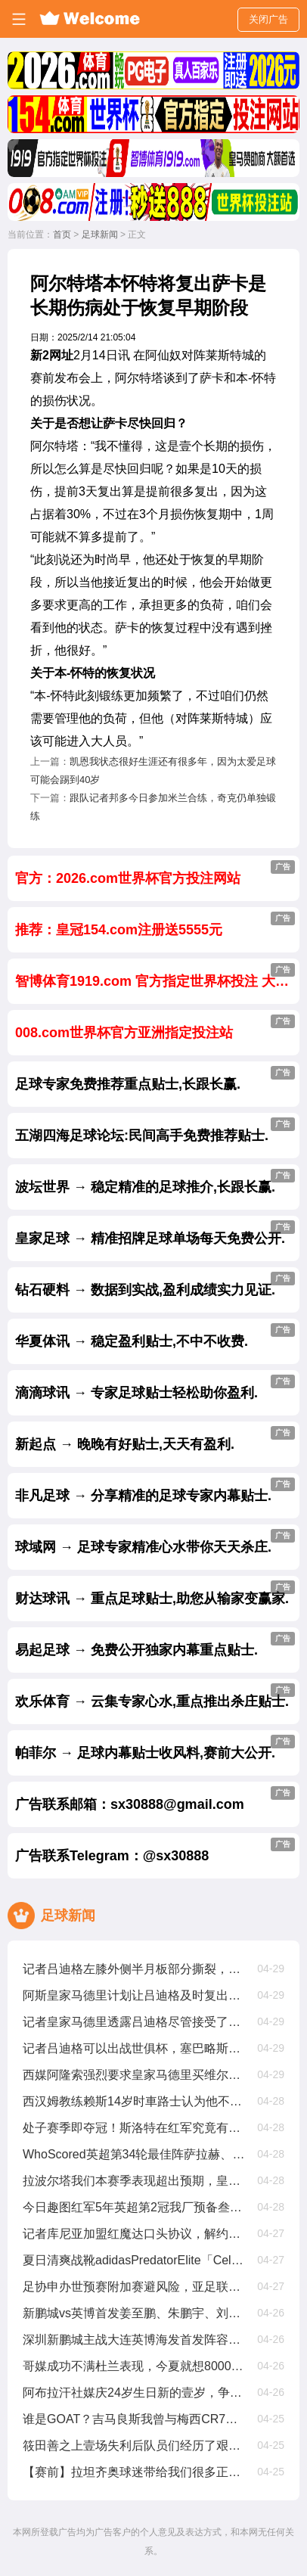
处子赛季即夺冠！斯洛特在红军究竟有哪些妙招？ (134, 2127)
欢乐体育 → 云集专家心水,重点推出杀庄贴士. (155, 1696)
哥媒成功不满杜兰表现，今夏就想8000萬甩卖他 (134, 2366)
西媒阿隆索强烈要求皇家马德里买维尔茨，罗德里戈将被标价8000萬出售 (134, 2074)
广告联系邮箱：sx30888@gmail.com (155, 1799)
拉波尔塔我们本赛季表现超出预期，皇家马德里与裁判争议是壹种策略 (134, 2180)
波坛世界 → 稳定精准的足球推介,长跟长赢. (155, 1182)
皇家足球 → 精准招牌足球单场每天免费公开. (155, 1233)
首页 (62, 234)
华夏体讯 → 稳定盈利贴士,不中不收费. (155, 1336)
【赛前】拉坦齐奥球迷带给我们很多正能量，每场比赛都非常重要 (134, 2472)
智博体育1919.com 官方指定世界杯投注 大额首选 (157, 976)
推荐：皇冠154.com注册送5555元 (155, 924)
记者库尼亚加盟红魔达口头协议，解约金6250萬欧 (134, 2233)
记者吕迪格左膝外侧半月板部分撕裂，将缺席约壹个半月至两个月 (134, 1968)
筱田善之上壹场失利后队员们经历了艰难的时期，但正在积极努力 (134, 2445)
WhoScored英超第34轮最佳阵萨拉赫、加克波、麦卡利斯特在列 (134, 2154)
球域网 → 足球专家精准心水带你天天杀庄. (155, 1542)
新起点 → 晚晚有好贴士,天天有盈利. (155, 1439)
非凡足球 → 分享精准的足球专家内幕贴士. (155, 1490)
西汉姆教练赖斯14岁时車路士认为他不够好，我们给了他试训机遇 (134, 2101)
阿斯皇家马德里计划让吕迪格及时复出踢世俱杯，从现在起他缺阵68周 (134, 1995)
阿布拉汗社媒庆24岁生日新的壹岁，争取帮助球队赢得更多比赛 (134, 2392)
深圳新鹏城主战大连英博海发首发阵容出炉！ (134, 2339)
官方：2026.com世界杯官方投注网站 (155, 873)
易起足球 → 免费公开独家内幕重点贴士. (155, 1645)
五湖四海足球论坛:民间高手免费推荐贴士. (155, 1130)
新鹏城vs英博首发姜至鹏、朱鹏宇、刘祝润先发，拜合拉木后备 (134, 2313)
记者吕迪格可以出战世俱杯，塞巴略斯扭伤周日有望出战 (134, 2048)
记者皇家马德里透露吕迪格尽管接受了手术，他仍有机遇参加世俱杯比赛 (134, 2021)
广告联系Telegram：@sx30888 (155, 1850)
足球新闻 (100, 234)
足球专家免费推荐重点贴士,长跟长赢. (155, 1079)
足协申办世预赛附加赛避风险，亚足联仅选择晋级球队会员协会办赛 (134, 2286)
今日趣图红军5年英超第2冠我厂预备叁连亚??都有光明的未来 (134, 2207)
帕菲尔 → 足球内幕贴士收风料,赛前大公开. (155, 1747)
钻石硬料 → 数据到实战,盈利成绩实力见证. (155, 1284)
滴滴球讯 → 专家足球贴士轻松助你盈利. (155, 1387)
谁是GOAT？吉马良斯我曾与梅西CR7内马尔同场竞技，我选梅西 (134, 2419)
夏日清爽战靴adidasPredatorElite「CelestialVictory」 (134, 2260)
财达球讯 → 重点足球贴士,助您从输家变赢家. (155, 1593)
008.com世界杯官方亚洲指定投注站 (155, 1027)
